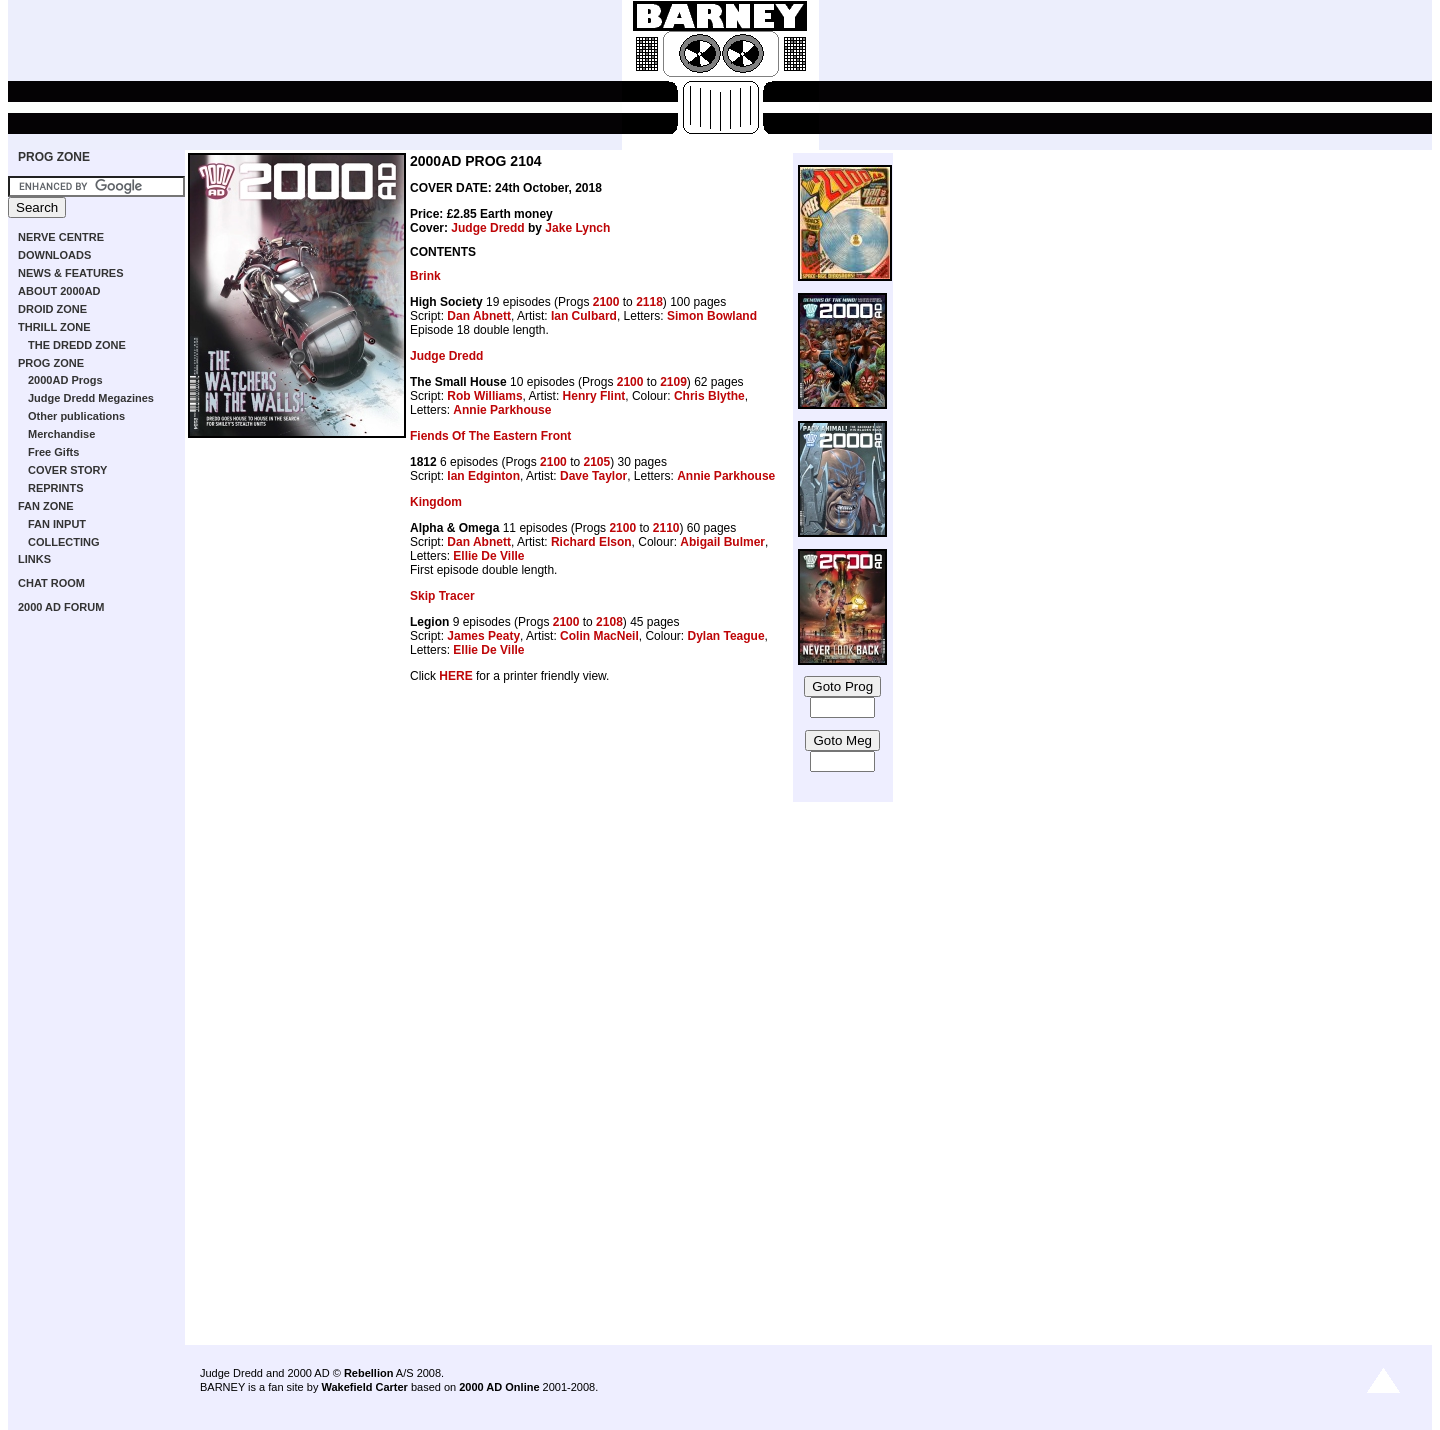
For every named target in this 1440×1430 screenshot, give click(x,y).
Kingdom (436, 502)
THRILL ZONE (54, 327)
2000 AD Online (499, 1387)
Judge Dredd (487, 228)
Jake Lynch (577, 228)
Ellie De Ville (488, 556)
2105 (596, 462)
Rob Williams (484, 396)
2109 (673, 382)
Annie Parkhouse (502, 410)
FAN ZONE (46, 506)
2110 (666, 528)
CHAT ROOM (51, 583)
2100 (606, 302)
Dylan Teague (725, 636)
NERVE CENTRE (61, 237)
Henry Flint (594, 396)
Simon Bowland (712, 316)
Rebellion (369, 1373)
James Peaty (483, 636)
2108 (609, 622)
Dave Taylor (593, 476)
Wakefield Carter (364, 1387)
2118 (649, 302)
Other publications (76, 416)
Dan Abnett (479, 316)
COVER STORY (67, 470)
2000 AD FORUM (61, 607)
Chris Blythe (709, 396)
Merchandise (61, 434)
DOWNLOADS (54, 255)
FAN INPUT (57, 524)
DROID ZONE (52, 309)
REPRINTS (56, 488)
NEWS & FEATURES (71, 273)
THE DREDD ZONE (77, 345)
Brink (425, 276)
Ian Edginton (483, 476)
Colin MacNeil (599, 636)
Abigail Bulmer (722, 542)
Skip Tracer (442, 596)
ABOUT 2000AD (59, 291)
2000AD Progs (65, 380)
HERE (455, 676)
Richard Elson (591, 542)
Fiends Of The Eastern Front (490, 436)
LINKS (34, 559)
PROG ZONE (54, 157)
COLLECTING (64, 542)
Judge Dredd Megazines (91, 398)
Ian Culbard (584, 316)
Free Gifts (53, 452)
